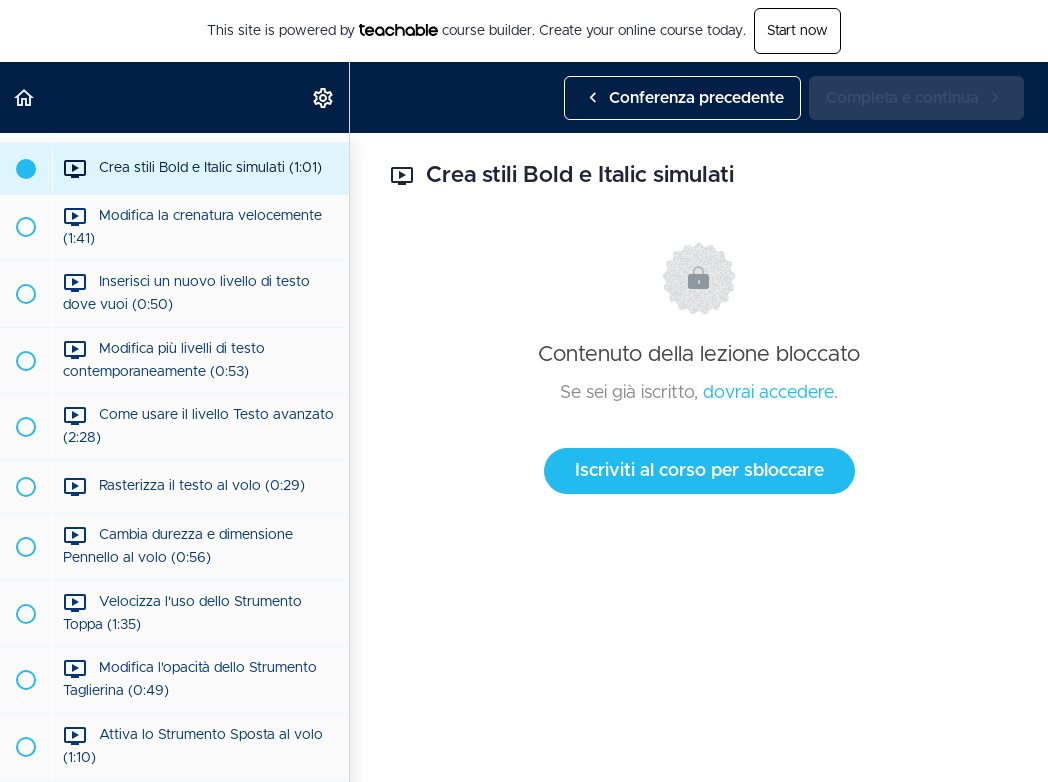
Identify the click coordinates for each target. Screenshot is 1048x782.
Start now (797, 31)
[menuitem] (324, 97)
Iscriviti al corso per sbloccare (699, 471)
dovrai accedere (768, 393)
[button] (25, 97)
